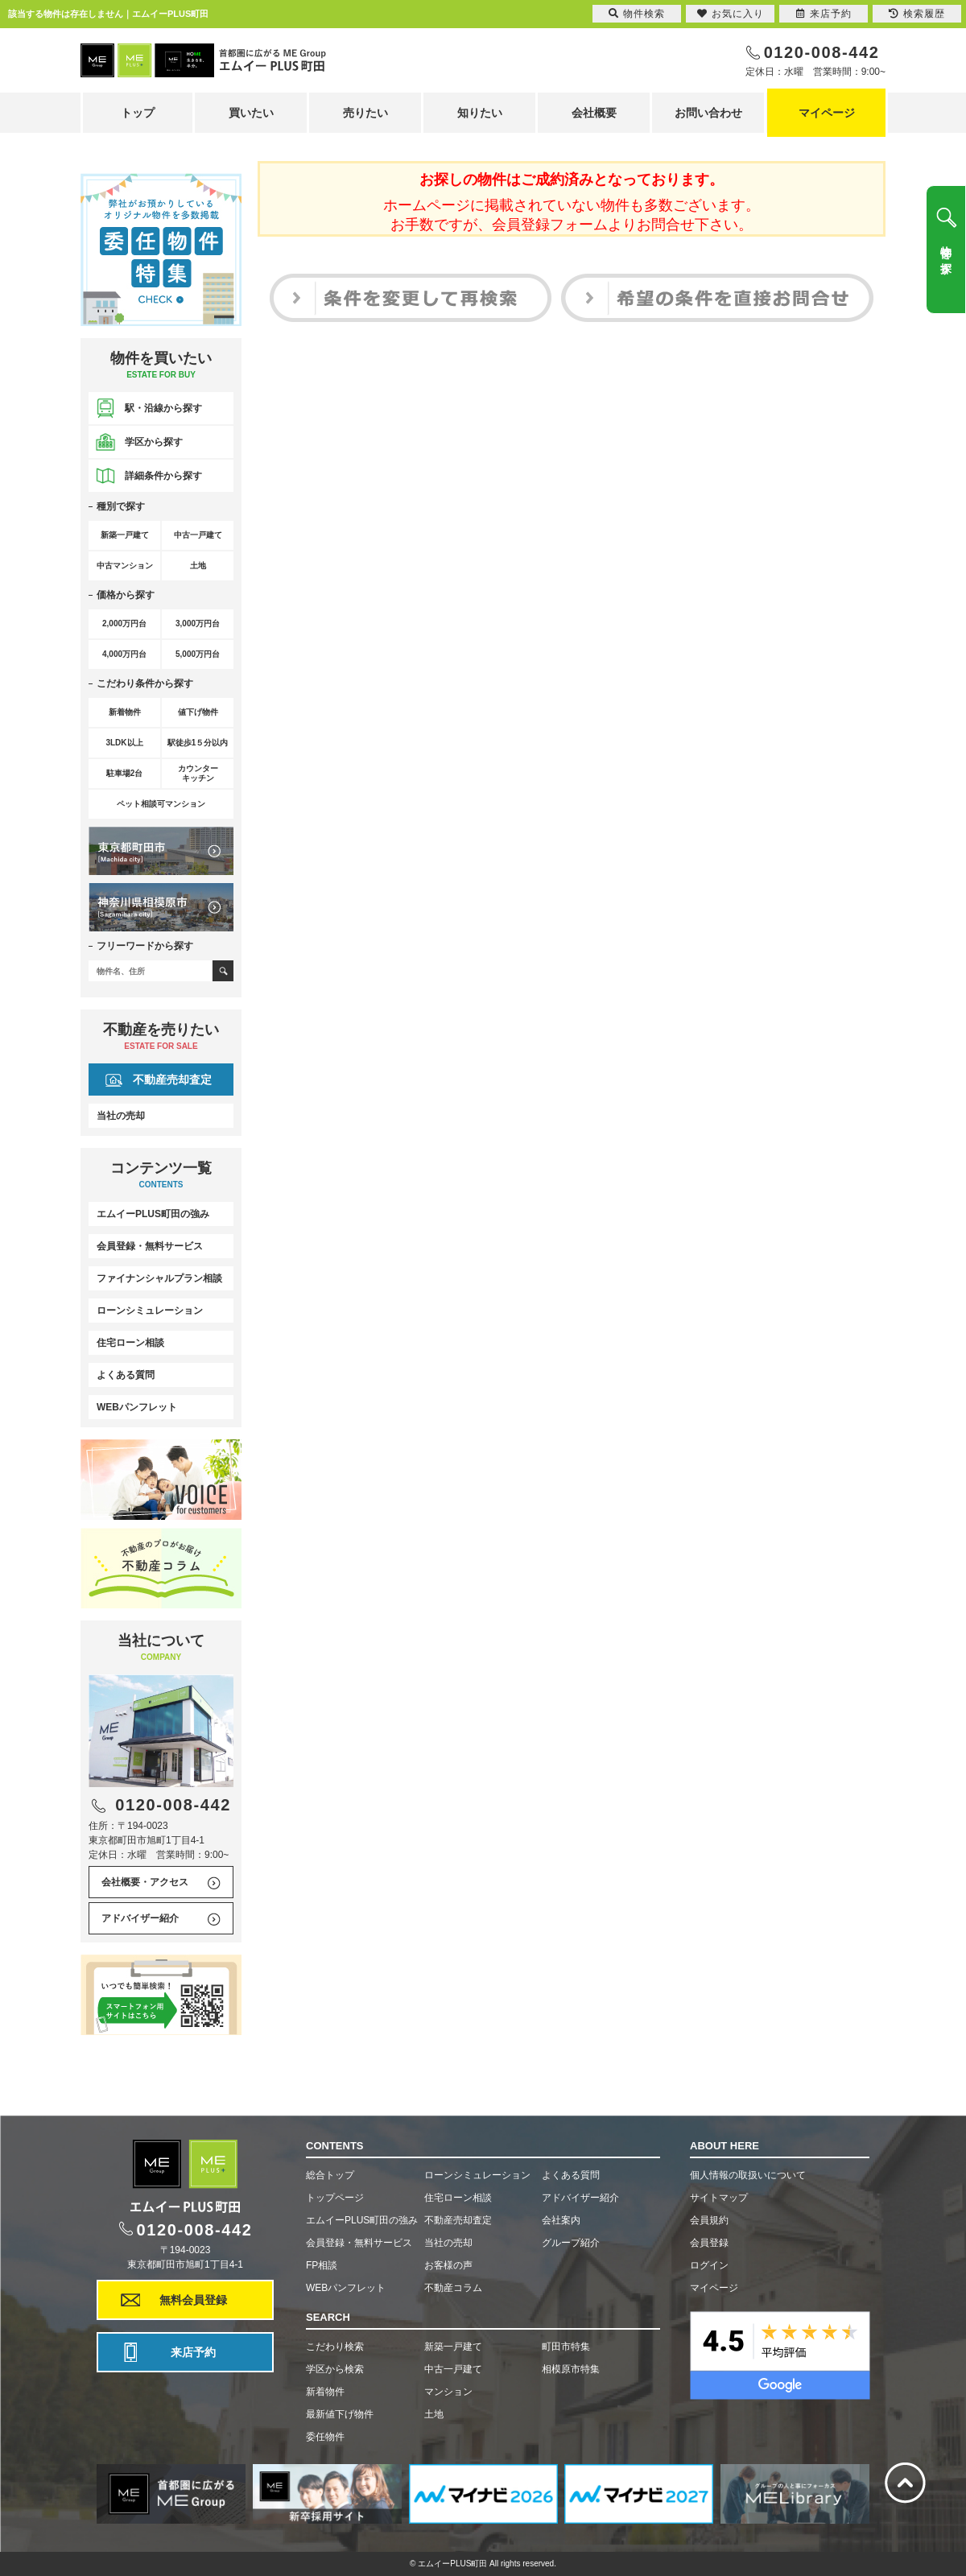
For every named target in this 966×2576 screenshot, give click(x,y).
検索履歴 (917, 13)
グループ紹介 (571, 2242)
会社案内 (561, 2220)
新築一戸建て (453, 2346)
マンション (448, 2391)
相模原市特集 (571, 2369)
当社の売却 (121, 1115)
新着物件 (325, 2391)
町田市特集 (566, 2346)
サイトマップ (719, 2197)
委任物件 (325, 2436)
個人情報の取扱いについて (748, 2175)
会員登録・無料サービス (150, 1246)
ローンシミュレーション (150, 1310)
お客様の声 (448, 2265)
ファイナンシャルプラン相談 (159, 1278)
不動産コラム (453, 2287)
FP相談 (321, 2265)
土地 (434, 2414)
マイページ (827, 112)
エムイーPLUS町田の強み (153, 1214)
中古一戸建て (453, 2369)
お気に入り (730, 13)
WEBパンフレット (137, 1407)
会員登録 (709, 2242)
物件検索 (637, 13)
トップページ (335, 2197)
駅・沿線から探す (163, 408)
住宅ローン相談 (130, 1342)
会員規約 (709, 2220)
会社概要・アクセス (144, 1882)
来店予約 (193, 2352)
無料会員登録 (193, 2299)
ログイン (709, 2265)
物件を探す (945, 253)
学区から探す (154, 442)
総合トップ (330, 2175)
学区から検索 (335, 2369)
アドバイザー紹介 (140, 1918)
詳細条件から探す (163, 475)
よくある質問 (126, 1375)
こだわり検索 (335, 2346)
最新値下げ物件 (340, 2414)
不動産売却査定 (172, 1079)
